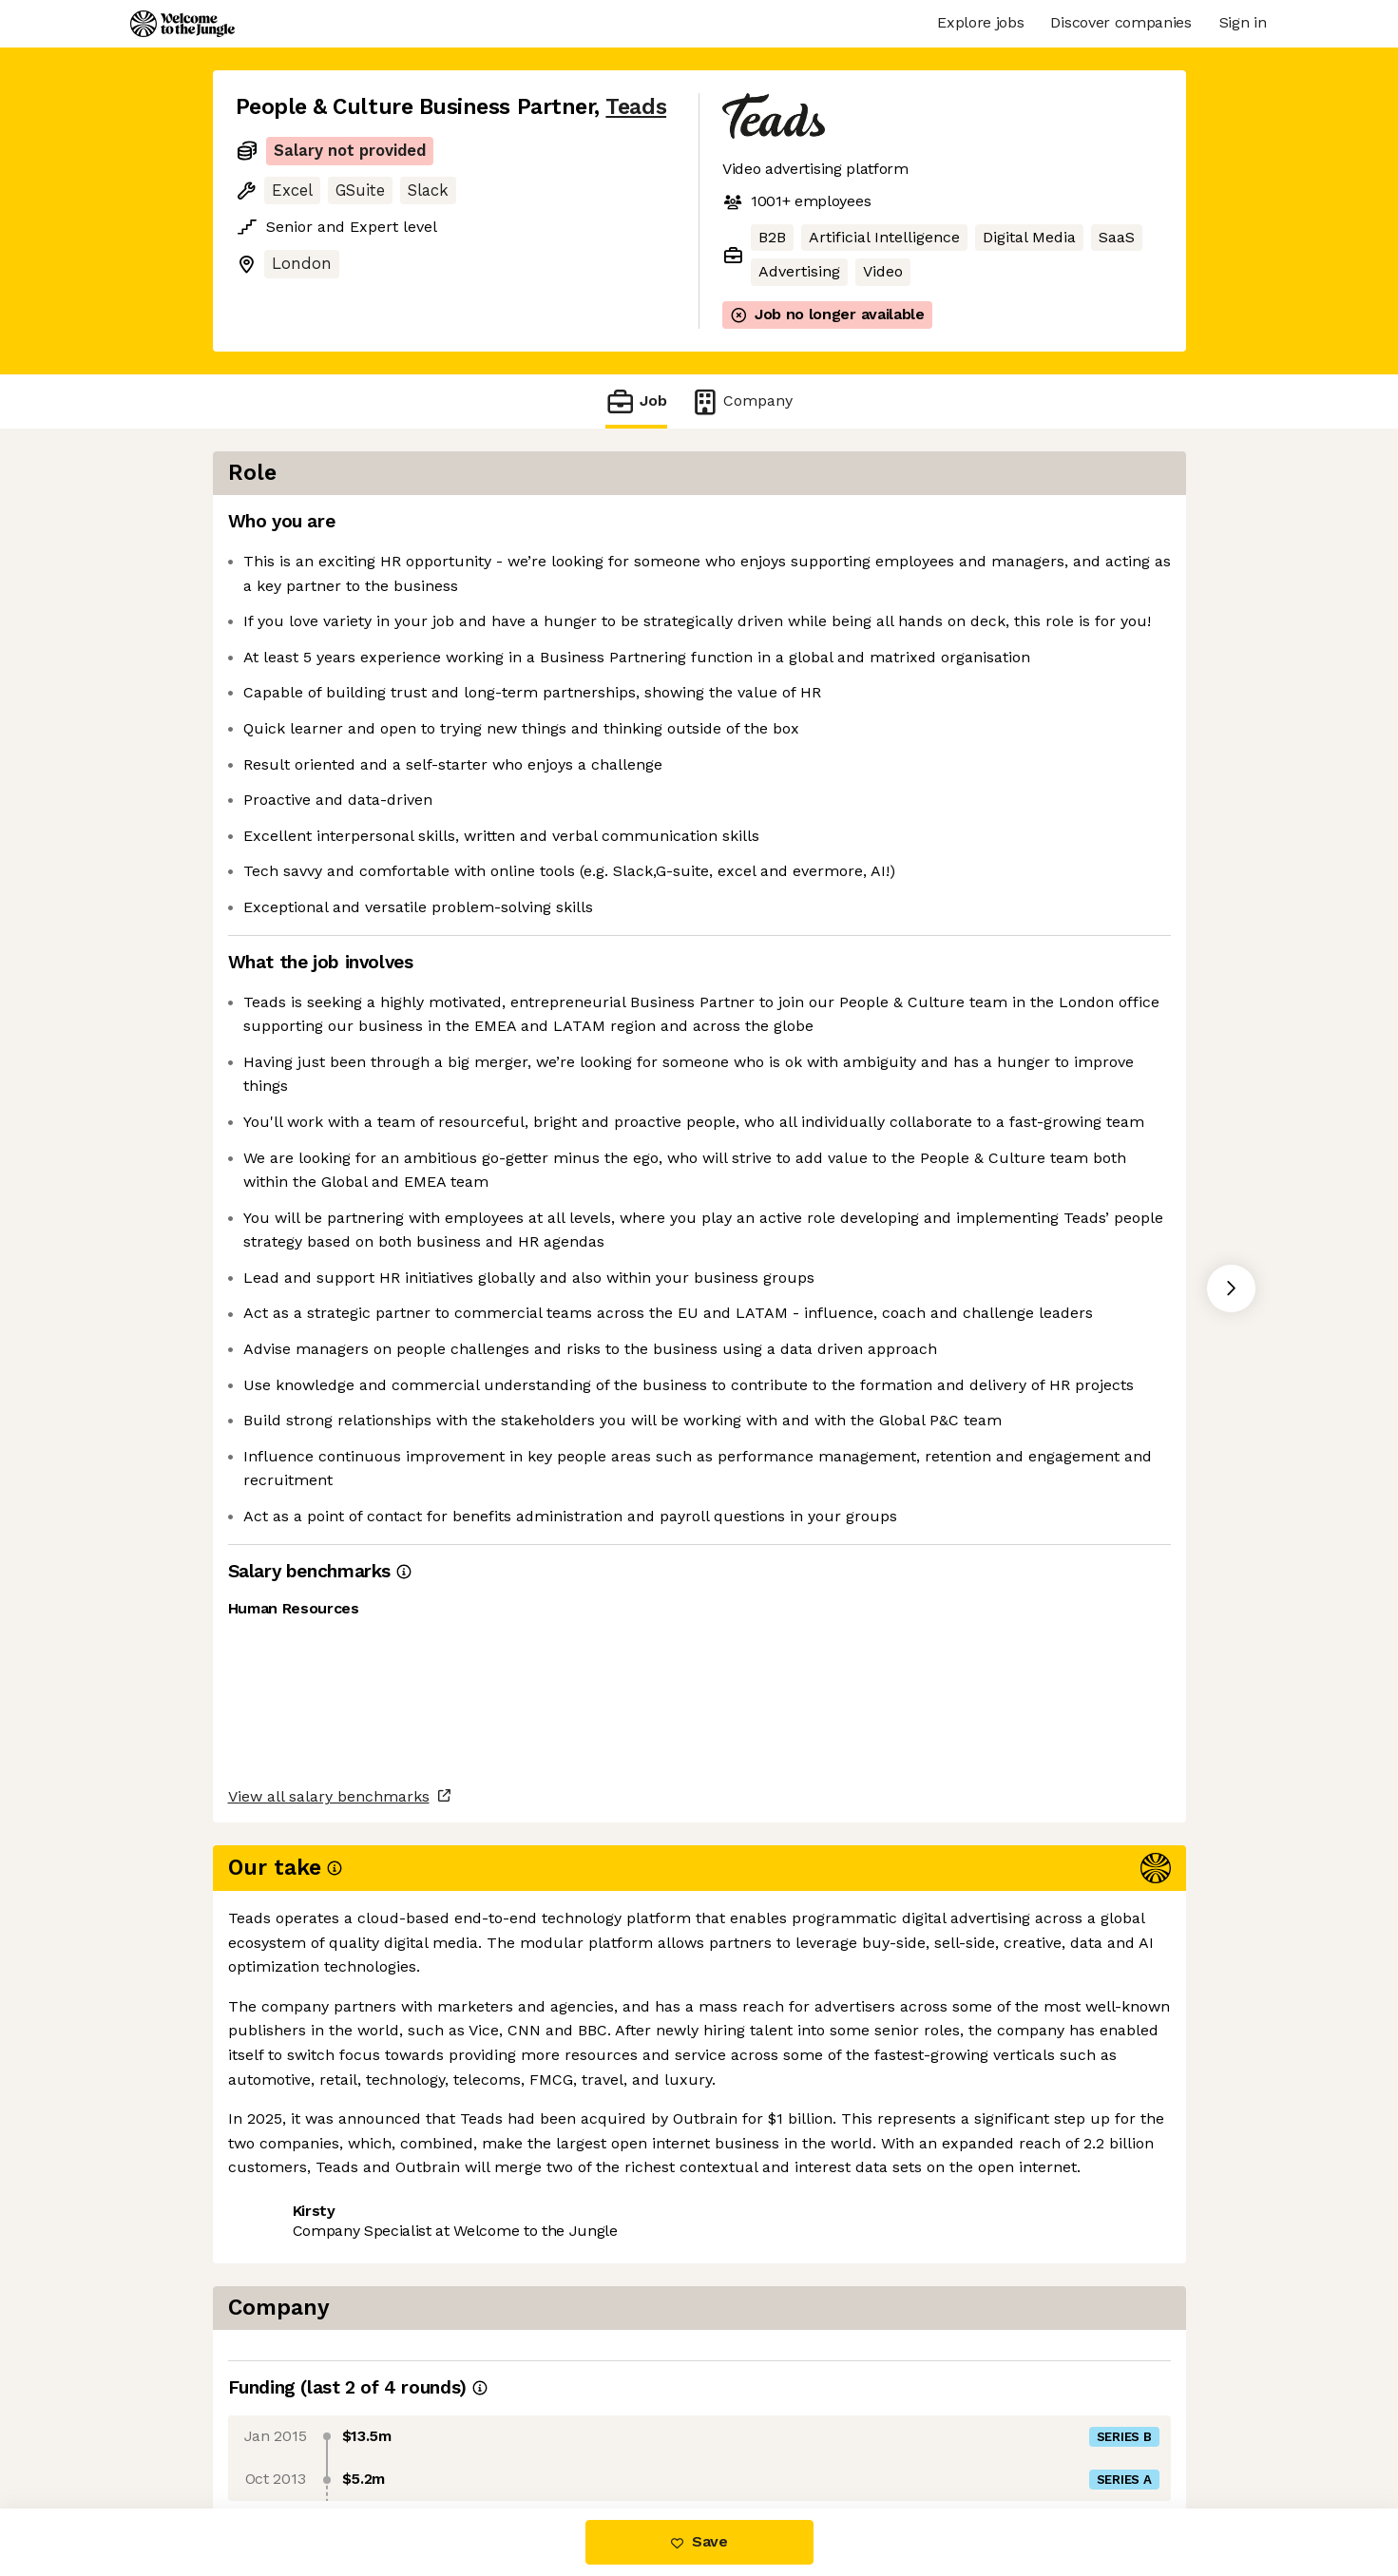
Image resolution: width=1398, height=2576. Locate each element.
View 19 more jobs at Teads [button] (469, 2429)
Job (635, 401)
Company (741, 401)
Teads (635, 107)
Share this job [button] (288, 2429)
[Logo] (182, 23)
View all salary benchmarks (329, 2356)
